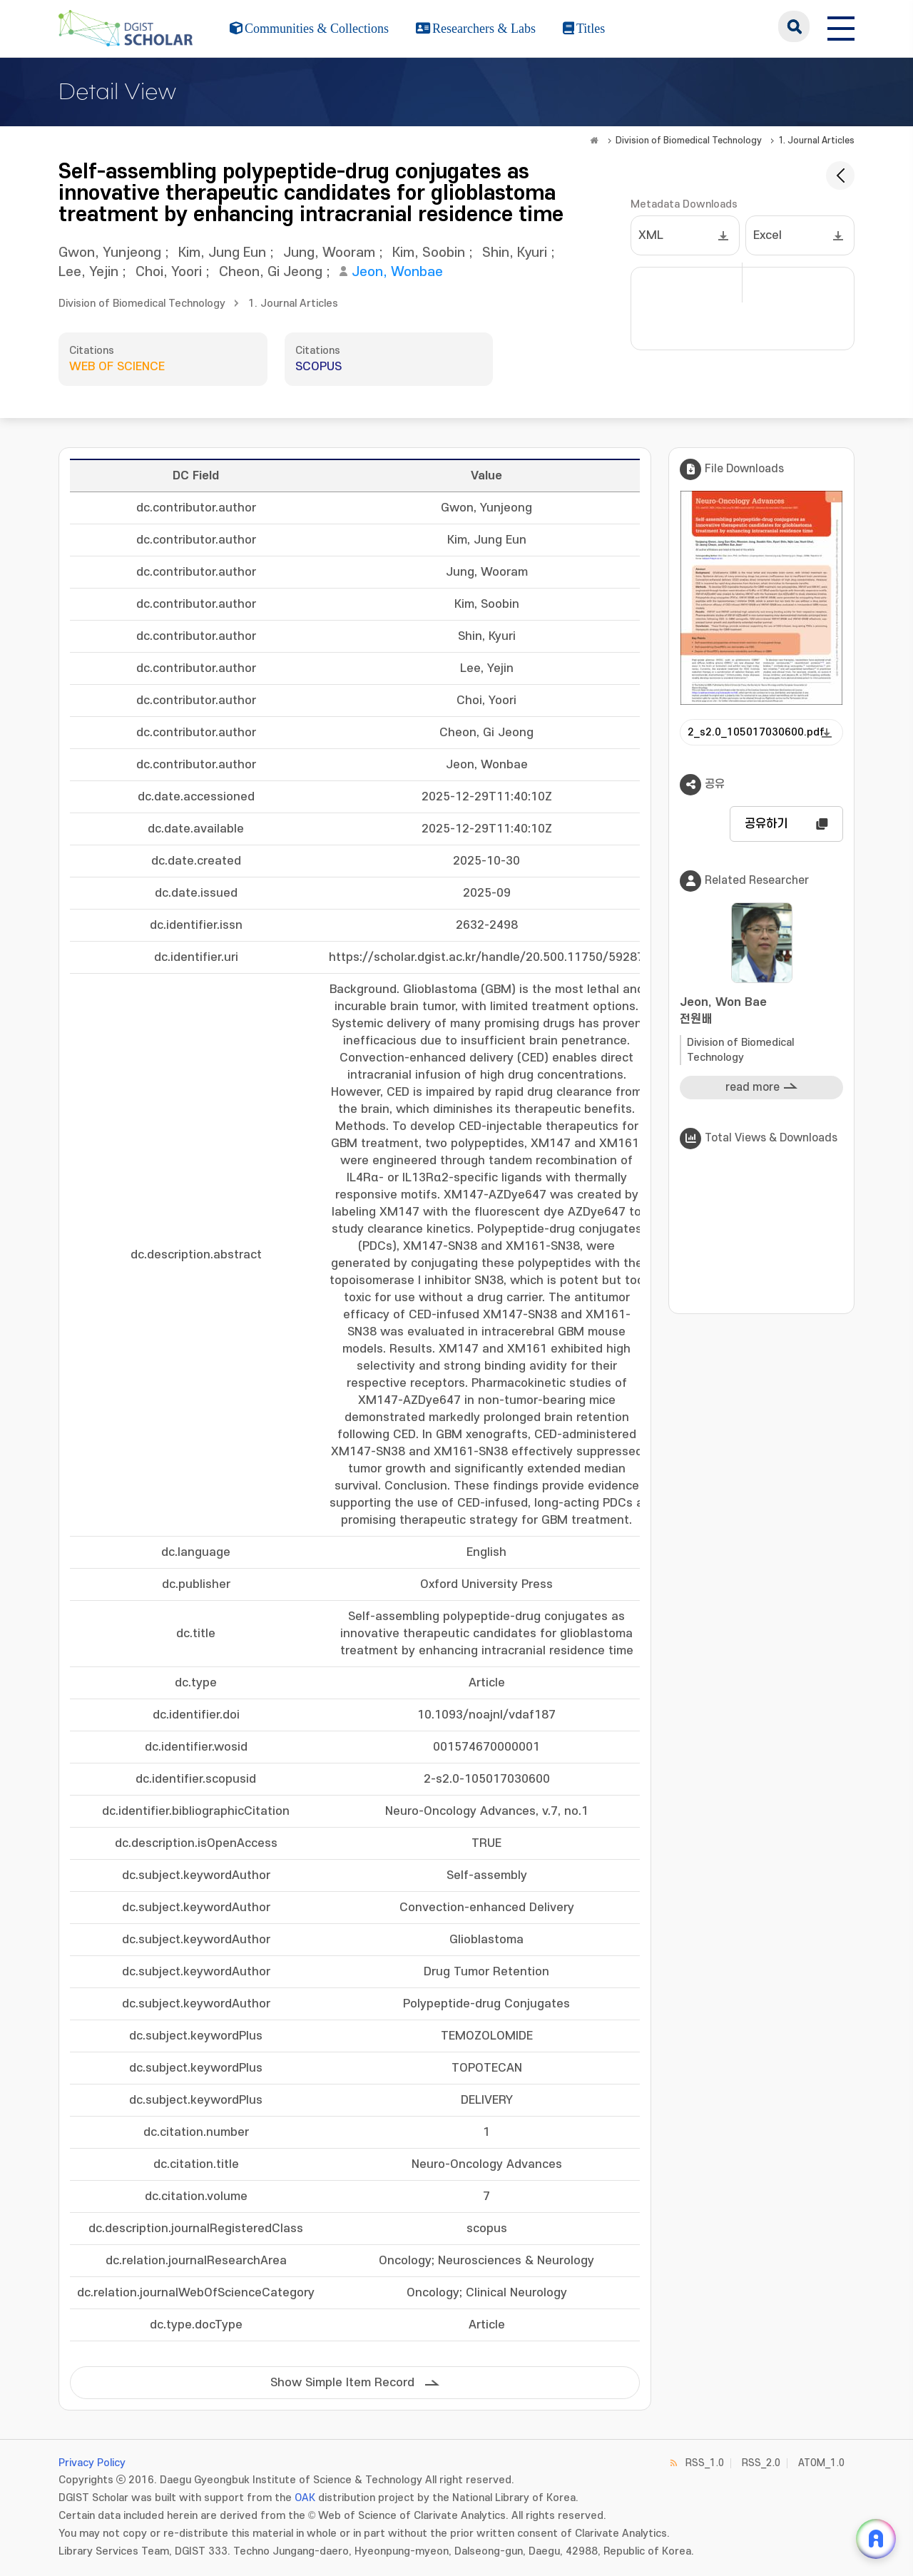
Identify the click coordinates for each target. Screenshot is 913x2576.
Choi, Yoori (169, 272)
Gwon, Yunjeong (109, 252)
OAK (305, 2498)
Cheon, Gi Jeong (270, 272)
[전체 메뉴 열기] (841, 26)
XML (650, 235)
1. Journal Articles (816, 141)
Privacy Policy (92, 2463)
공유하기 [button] (766, 824)
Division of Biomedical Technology (689, 141)
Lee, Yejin (88, 272)
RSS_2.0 (761, 2463)
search (794, 26)
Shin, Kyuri (514, 252)
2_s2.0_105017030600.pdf (756, 732)
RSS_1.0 (704, 2463)
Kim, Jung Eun (222, 252)
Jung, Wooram (329, 252)
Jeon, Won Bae (761, 1012)
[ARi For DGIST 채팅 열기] (876, 2539)
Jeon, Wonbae (397, 272)
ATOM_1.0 (821, 2463)
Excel (767, 235)
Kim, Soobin (428, 252)
